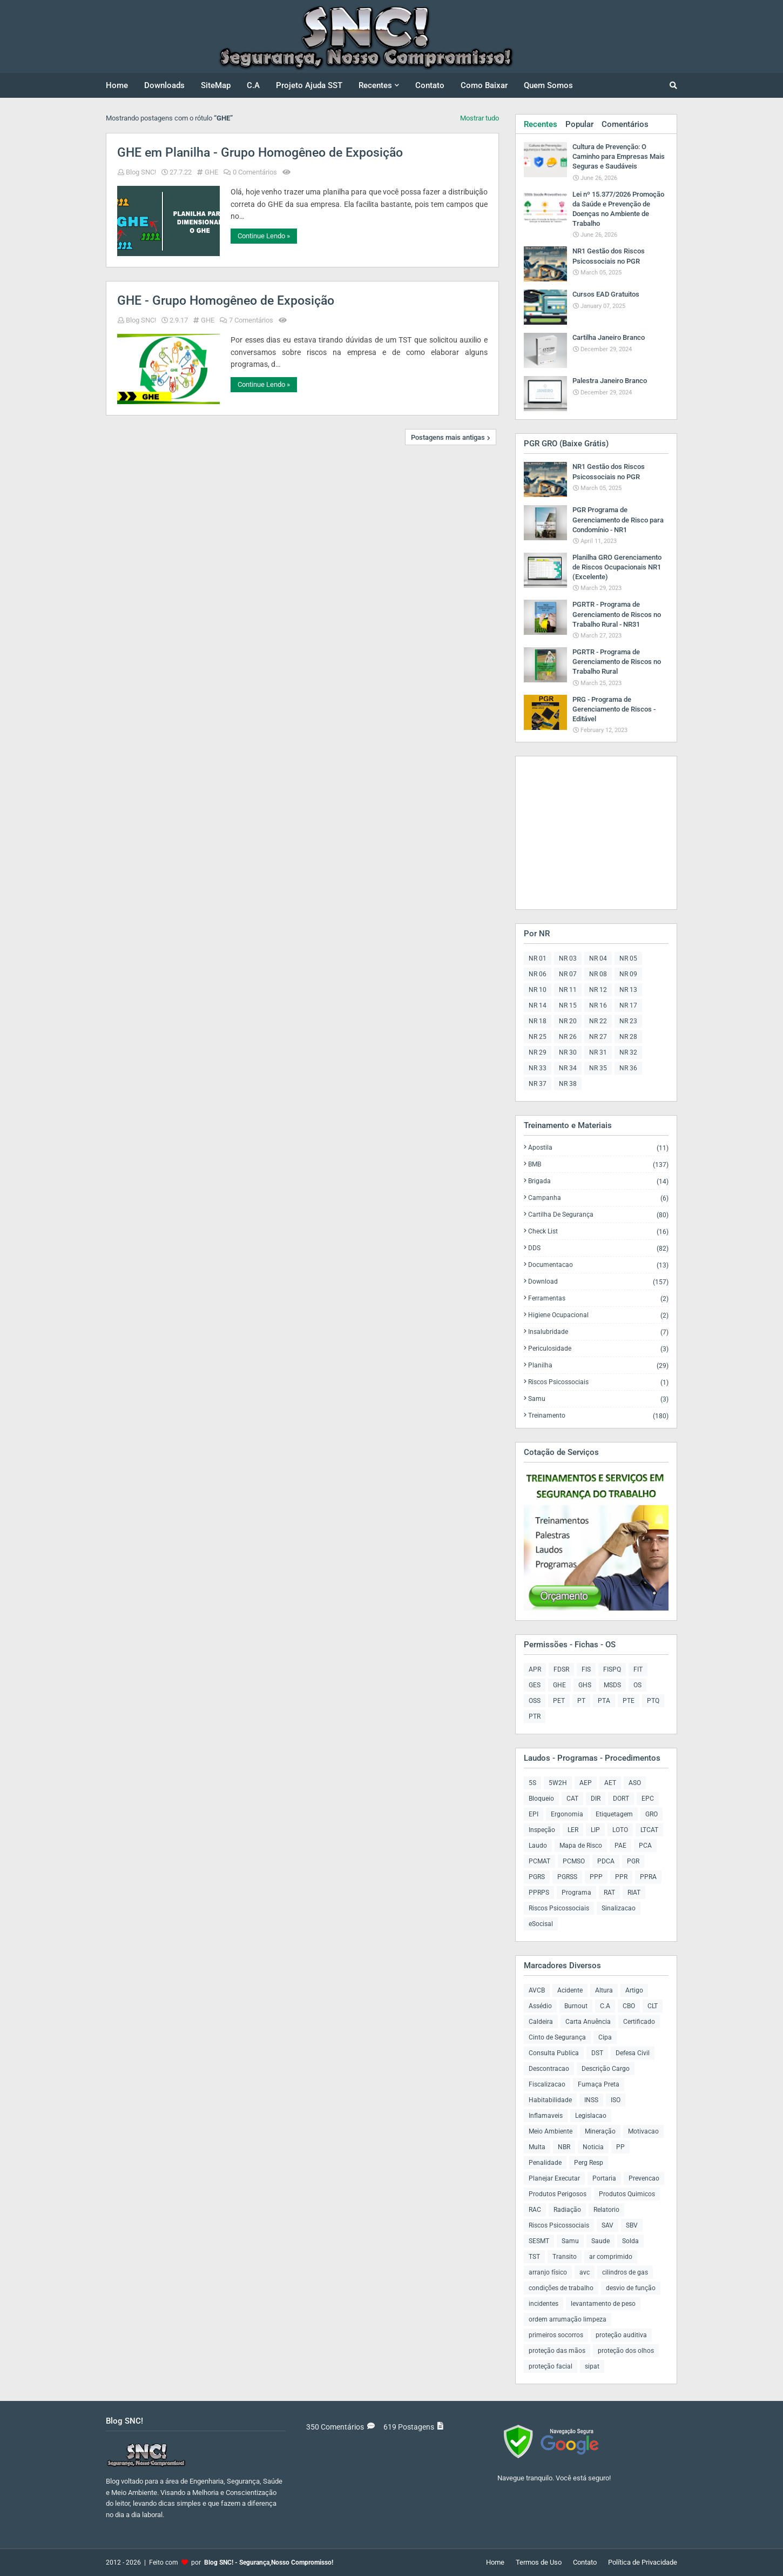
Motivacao (643, 2131)
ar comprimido (610, 2256)
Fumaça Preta (598, 2084)
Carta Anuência (588, 2021)
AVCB (537, 1990)
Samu (598, 1399)
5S (532, 1783)
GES (535, 1685)
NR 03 (568, 958)
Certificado (639, 2021)
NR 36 (628, 1068)
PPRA (648, 1877)
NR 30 (568, 1052)
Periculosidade (598, 1349)
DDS (598, 1248)
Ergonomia (567, 1814)
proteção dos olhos (626, 2350)
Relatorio (606, 2209)
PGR (633, 1861)
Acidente (570, 1990)
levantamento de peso (603, 2303)
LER (573, 1830)
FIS (586, 1669)
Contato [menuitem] (429, 85)
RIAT (633, 1892)
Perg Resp (588, 2162)
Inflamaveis (546, 2115)
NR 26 (568, 1037)
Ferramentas (598, 1298)
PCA (645, 1845)
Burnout (576, 2006)
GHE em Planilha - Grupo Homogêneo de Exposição (260, 152)
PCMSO (574, 1861)
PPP (596, 1877)
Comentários (625, 124)
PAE (620, 1845)
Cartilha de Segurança (598, 1215)
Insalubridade (598, 1332)
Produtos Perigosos (557, 2194)
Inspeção (542, 1830)
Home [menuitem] (117, 85)
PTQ (653, 1701)
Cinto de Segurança (557, 2037)
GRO (651, 1814)
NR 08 (598, 974)
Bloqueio (541, 1798)
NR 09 (628, 974)
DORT (621, 1798)
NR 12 (598, 990)
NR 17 (628, 1005)
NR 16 (598, 1005)
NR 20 (568, 1021)
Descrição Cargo (606, 2068)
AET (610, 1783)
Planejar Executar (554, 2178)
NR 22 (598, 1021)
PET (559, 1701)
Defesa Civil (633, 2053)
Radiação (567, 2209)
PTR (535, 1716)
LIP (595, 1830)
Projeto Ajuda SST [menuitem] (309, 85)
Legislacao (590, 2115)
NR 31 (598, 1052)
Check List (598, 1231)
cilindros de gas (625, 2272)
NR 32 (628, 1052)
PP (620, 2147)
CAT (572, 1798)
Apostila (598, 1148)
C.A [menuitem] (253, 85)
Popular (579, 124)
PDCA (606, 1861)
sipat (592, 2366)
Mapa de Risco (580, 1845)
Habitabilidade (550, 2100)
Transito (564, 2256)
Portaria (604, 2178)
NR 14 (537, 1005)
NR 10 (537, 990)
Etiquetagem (614, 1814)
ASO (635, 1783)
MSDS (612, 1685)
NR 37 (537, 1084)
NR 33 (537, 1068)
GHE (211, 172)
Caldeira (541, 2021)
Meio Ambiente (550, 2131)
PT (581, 1701)
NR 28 (628, 1037)
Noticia (593, 2147)
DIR (595, 1798)
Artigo (634, 1990)
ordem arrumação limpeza (567, 2319)
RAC (535, 2209)
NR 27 (598, 1037)
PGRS (537, 1877)
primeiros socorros (556, 2335)
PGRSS (567, 1877)
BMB (598, 1164)
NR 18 (537, 1021)
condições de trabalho (561, 2288)
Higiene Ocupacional (598, 1315)
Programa (576, 1892)
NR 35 (598, 1068)
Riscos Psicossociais (598, 1382)
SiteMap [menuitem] (216, 85)
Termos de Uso (539, 2562)
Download (598, 1282)
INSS (591, 2100)
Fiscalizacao (547, 2084)
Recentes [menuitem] (375, 85)
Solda (630, 2241)
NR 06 (537, 974)
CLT (652, 2006)
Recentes (540, 124)
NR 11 (568, 990)
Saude (600, 2241)
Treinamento (598, 1415)
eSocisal (541, 1924)
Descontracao (549, 2068)
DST (597, 2053)
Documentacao (598, 1265)
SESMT (539, 2241)
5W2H (558, 1783)
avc (584, 2272)
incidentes (543, 2303)
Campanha (598, 1198)
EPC (648, 1798)
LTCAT (649, 1830)
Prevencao (644, 2178)
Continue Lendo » (264, 236)
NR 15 (568, 1005)
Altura (604, 1990)
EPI (533, 1814)
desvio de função (631, 2288)
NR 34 (568, 1068)
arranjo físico (548, 2272)
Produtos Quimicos (627, 2194)
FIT (638, 1669)
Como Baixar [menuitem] (484, 85)
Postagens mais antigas (448, 437)
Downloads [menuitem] (164, 85)
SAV (607, 2225)
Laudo (538, 1845)
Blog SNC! (141, 172)
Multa (537, 2147)
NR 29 (537, 1052)
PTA (604, 1701)
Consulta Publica (554, 2053)
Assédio (540, 2006)
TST (534, 2256)
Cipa (605, 2037)
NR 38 (568, 1084)
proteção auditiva (621, 2335)
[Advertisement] (591, 832)
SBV (632, 2225)
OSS (535, 1701)
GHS (584, 1685)
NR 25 (537, 1037)
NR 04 (598, 958)
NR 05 (628, 958)
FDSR (561, 1669)
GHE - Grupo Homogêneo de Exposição (225, 300)
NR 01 (537, 958)
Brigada (598, 1181)
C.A (605, 2006)
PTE (628, 1701)
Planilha (598, 1365)
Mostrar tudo (479, 118)
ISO (615, 2100)
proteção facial (550, 2366)
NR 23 (628, 1021)
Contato (585, 2562)
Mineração (600, 2131)
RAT (609, 1892)
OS (637, 1685)
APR (535, 1669)
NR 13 (628, 990)
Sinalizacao (619, 1908)
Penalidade (545, 2162)
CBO (629, 2006)
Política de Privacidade (642, 2562)
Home (495, 2562)
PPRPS (539, 1892)
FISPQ (612, 1669)
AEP (585, 1783)
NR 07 (568, 974)
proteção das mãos (557, 2350)
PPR (621, 1877)
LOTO (620, 1830)
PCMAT (539, 1861)
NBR (564, 2147)
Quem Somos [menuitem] (548, 85)
